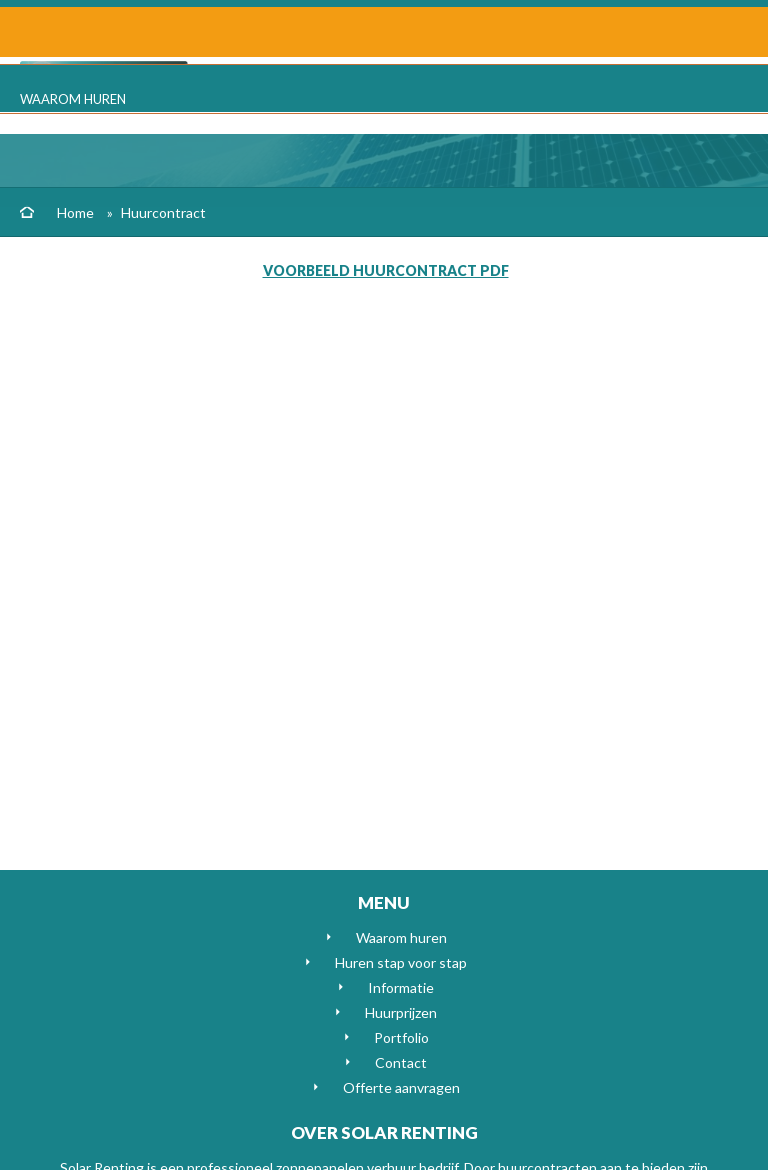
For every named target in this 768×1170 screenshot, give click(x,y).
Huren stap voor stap (401, 962)
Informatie (401, 987)
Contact (401, 1062)
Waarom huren (73, 99)
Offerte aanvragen (401, 1087)
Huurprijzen (401, 1012)
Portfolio (401, 1037)
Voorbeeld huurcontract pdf (386, 270)
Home (75, 212)
